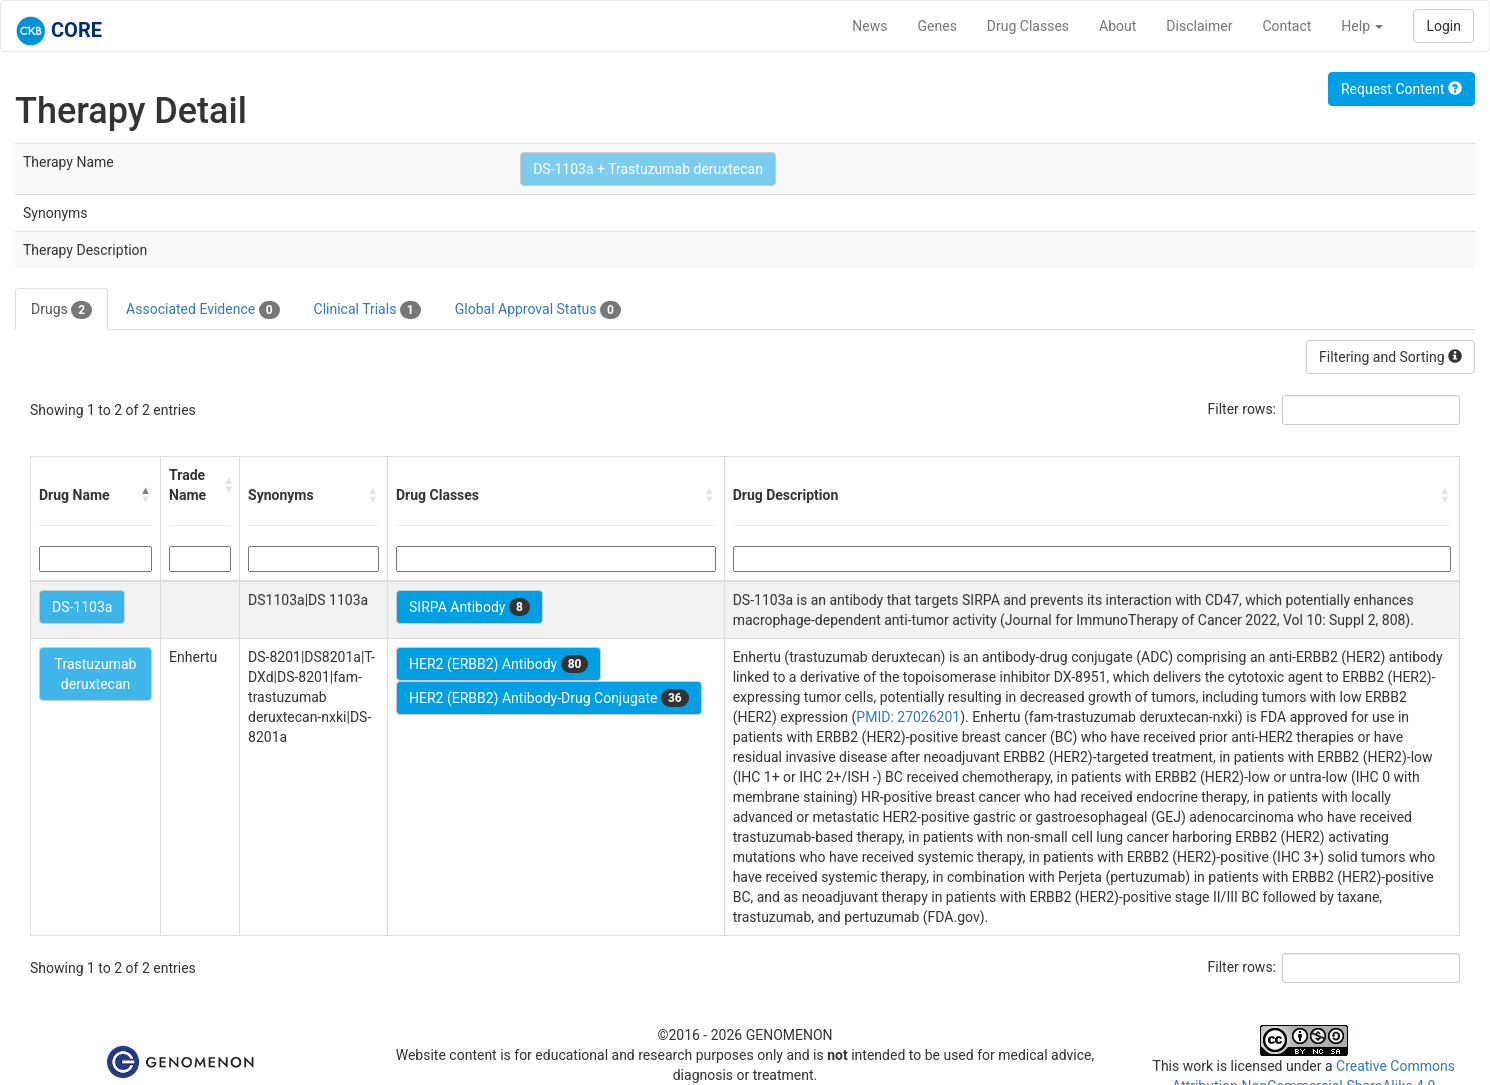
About (1117, 26)
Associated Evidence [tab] (202, 310)
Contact (1286, 26)
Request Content (1401, 89)
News (869, 26)
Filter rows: (1242, 409)
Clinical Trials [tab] (367, 310)
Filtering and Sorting (1390, 357)
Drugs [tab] (61, 310)
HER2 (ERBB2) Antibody (498, 664)
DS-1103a (82, 607)
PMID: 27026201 (908, 717)
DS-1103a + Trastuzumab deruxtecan (648, 169)
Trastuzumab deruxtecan (96, 674)
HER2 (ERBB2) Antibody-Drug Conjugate (549, 698)
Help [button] (1362, 26)
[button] (146, 495)
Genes (937, 26)
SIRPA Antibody (469, 607)
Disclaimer (1199, 26)
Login (1443, 26)
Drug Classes (1028, 26)
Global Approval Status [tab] (538, 310)
